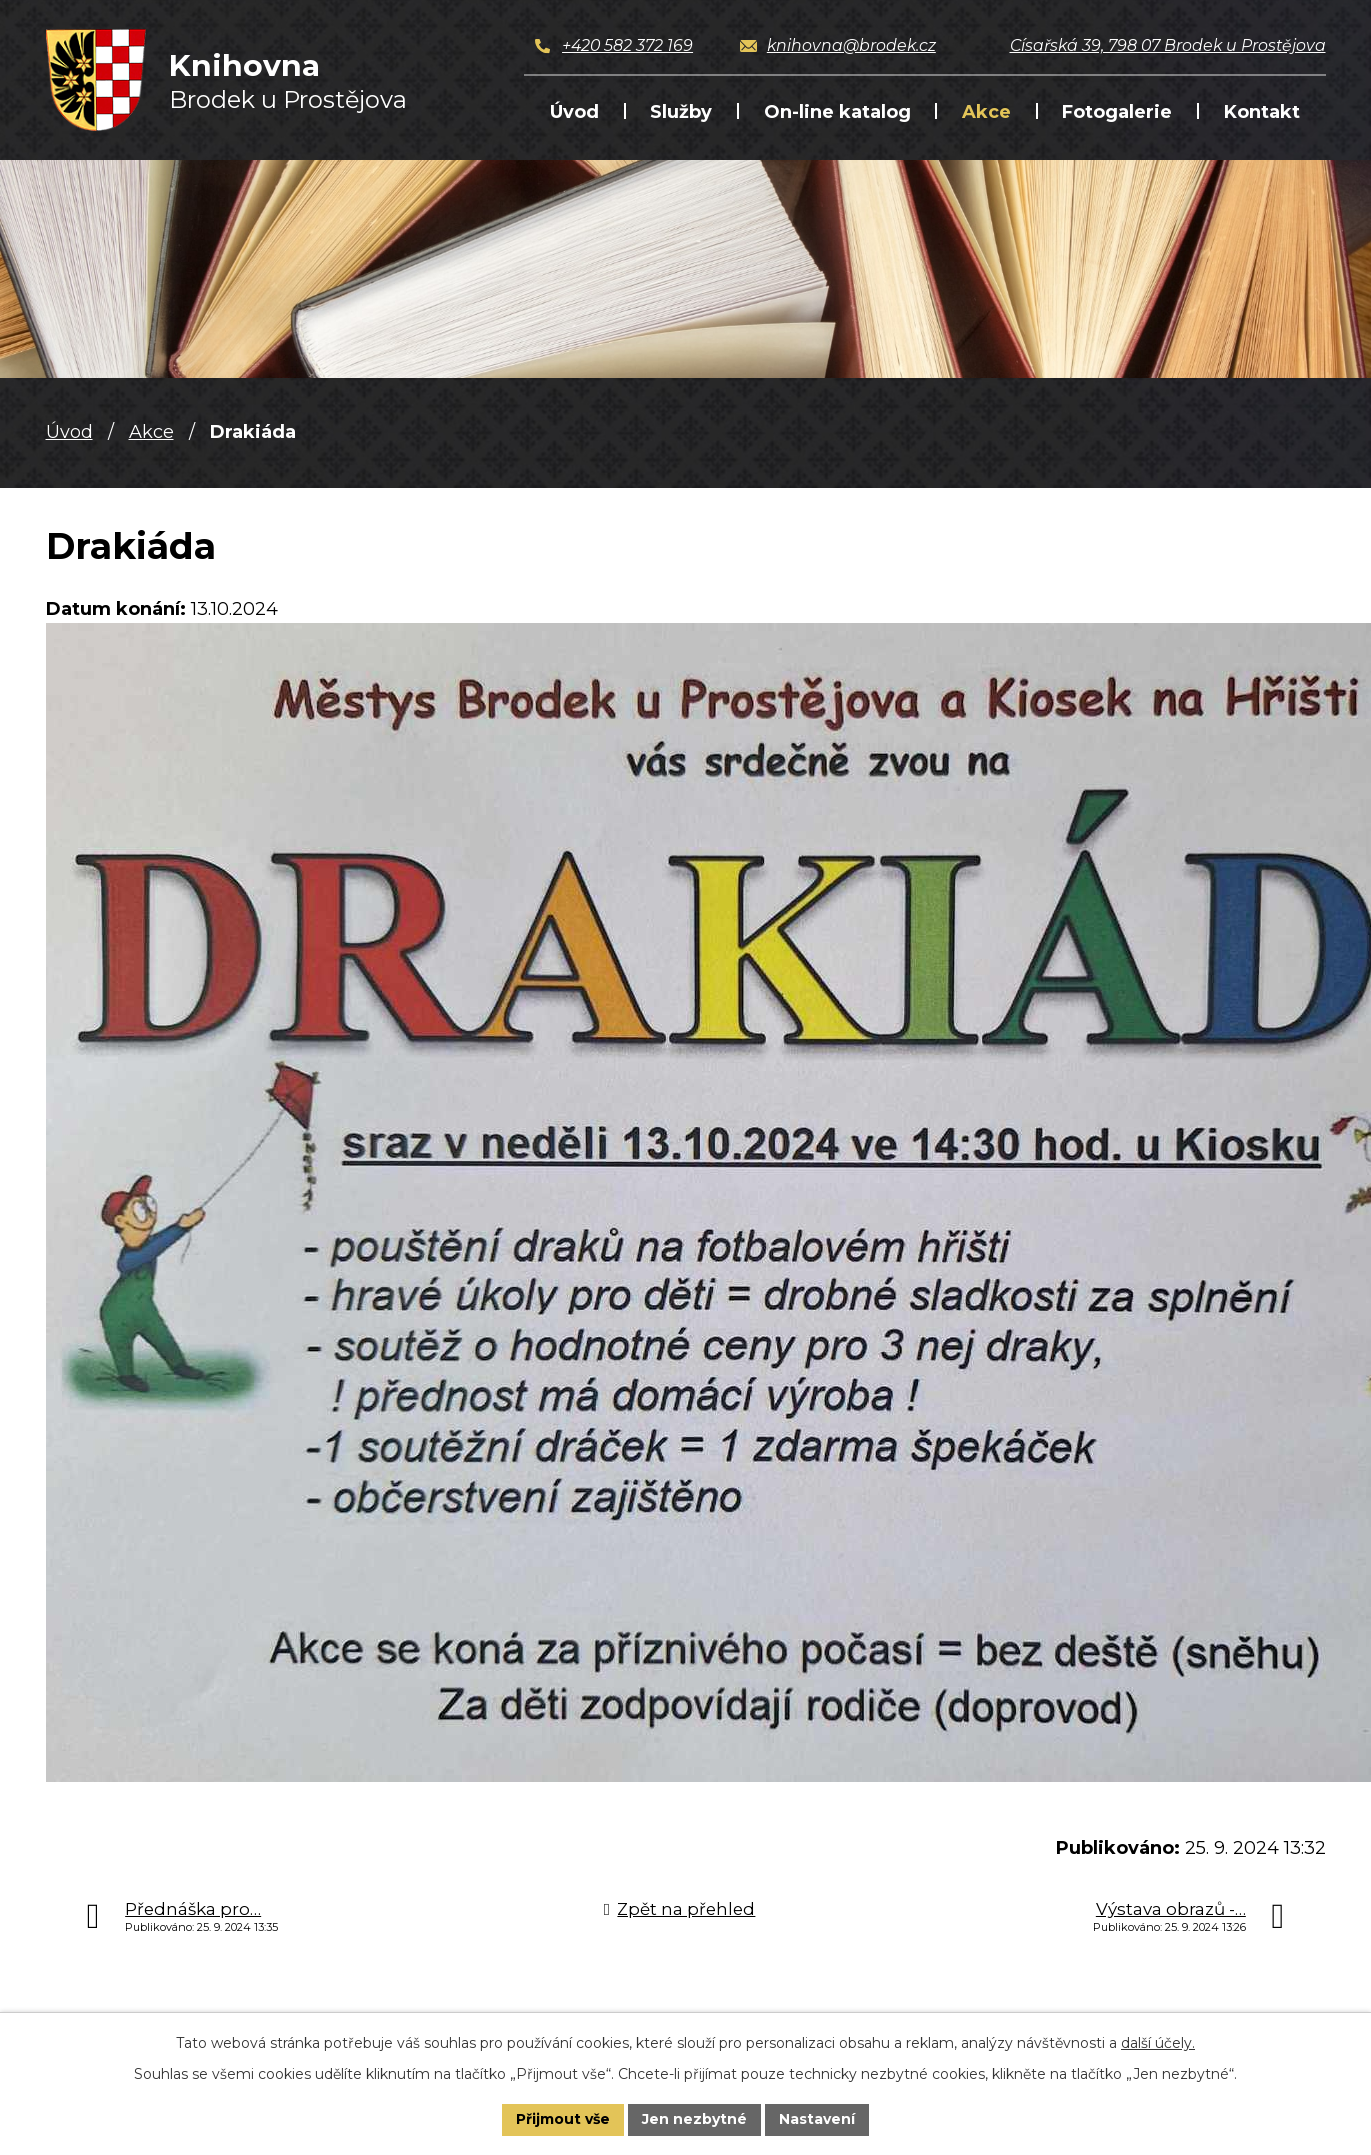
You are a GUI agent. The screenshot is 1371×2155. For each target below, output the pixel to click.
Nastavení (817, 2119)
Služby (681, 112)
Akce (986, 112)
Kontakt (1262, 112)
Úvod (574, 112)
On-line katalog (837, 112)
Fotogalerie (1117, 112)
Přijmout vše (563, 2119)
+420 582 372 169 (627, 45)
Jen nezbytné (694, 2119)
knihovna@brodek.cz (851, 45)
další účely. (1158, 2043)
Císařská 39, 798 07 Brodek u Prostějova (1168, 45)
